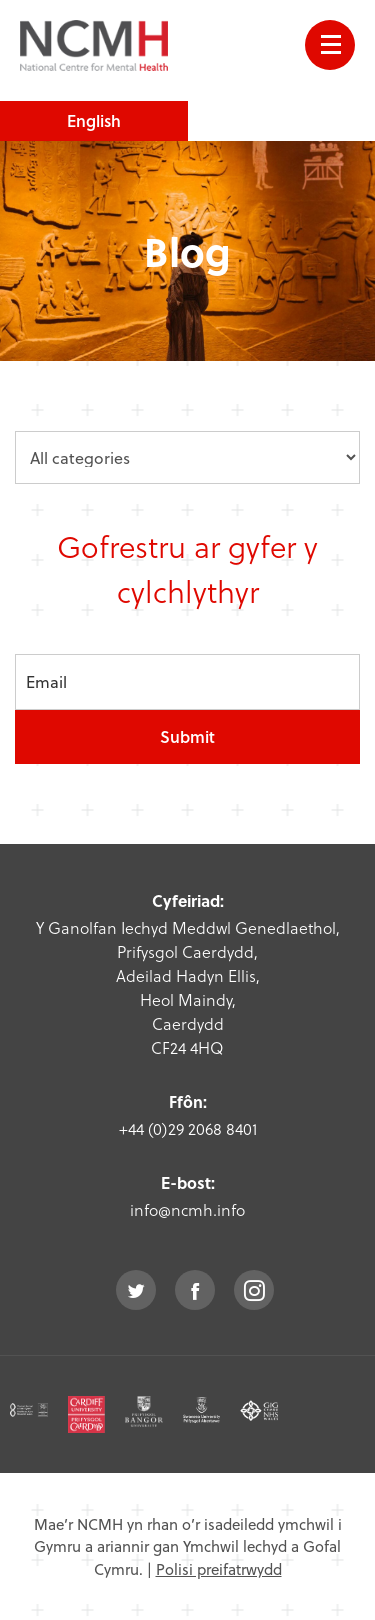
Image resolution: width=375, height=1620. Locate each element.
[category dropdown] (187, 457)
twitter (136, 1290)
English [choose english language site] (94, 120)
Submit (187, 736)
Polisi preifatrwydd (219, 1569)
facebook (195, 1290)
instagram (254, 1290)
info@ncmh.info (187, 1209)
